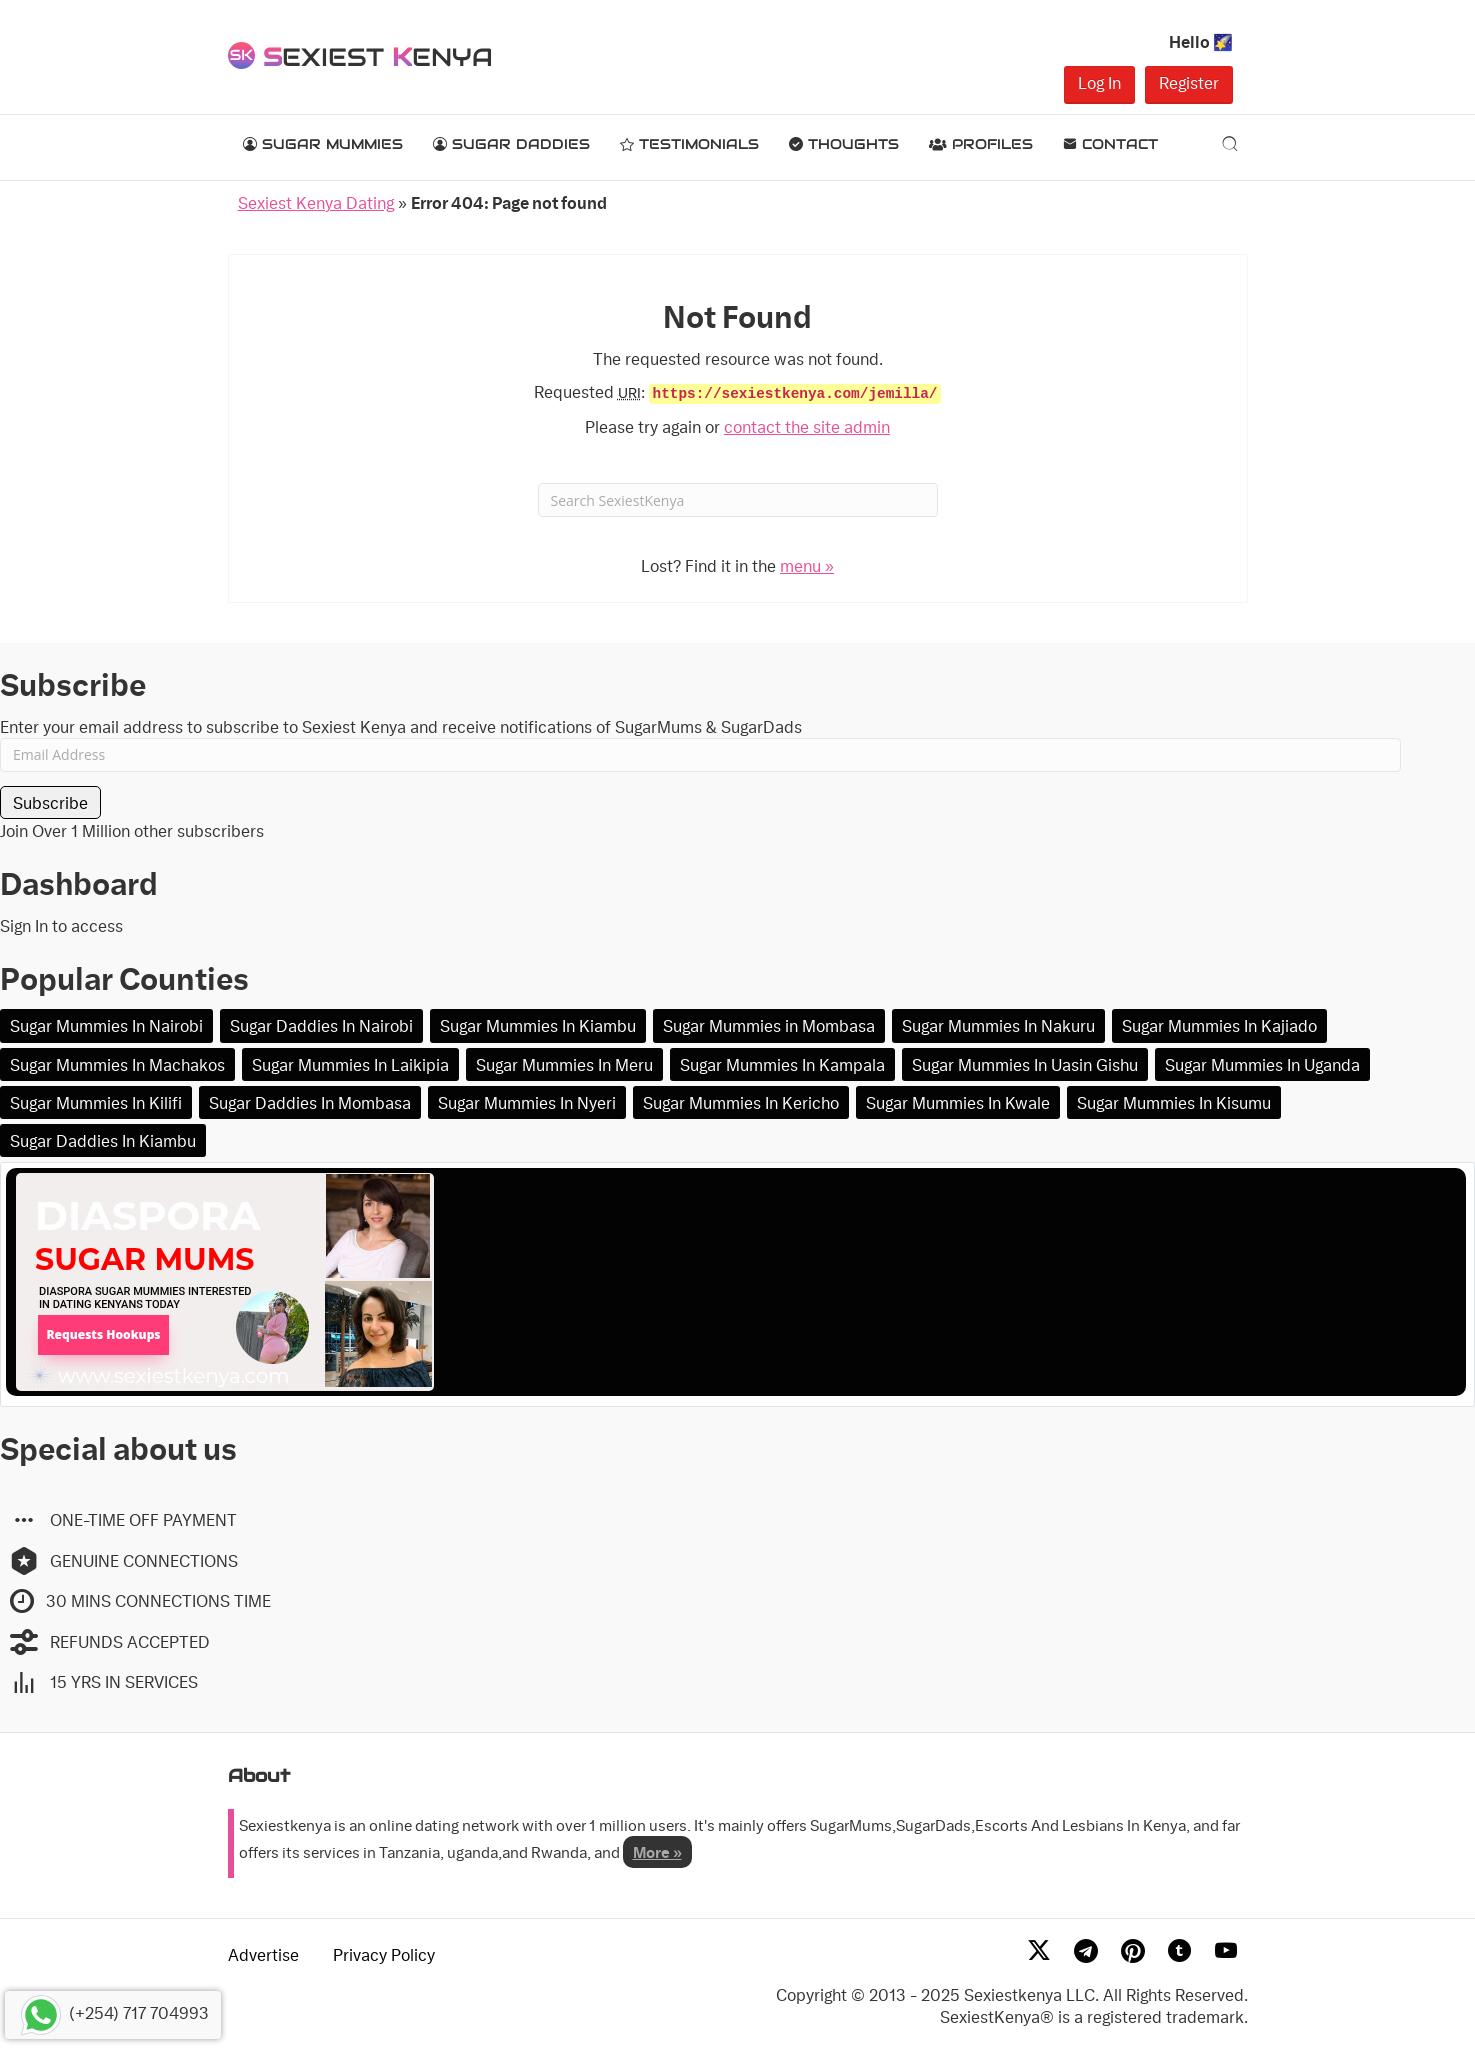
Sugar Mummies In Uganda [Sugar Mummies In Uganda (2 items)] (1262, 1064)
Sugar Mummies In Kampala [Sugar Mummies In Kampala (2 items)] (782, 1064)
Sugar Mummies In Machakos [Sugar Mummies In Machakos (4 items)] (117, 1064)
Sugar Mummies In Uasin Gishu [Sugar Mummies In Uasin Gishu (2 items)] (1025, 1064)
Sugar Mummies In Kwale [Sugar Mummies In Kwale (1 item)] (958, 1102)
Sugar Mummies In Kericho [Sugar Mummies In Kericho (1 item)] (741, 1102)
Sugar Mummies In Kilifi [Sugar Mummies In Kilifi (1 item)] (96, 1102)
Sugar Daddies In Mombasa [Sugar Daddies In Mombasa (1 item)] (310, 1102)
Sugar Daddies (511, 144)
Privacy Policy (384, 1954)
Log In (1099, 82)
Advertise (263, 1954)
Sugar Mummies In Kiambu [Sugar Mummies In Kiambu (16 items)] (538, 1025)
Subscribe (50, 802)
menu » (807, 565)
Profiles (981, 144)
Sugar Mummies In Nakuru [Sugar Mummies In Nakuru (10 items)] (998, 1025)
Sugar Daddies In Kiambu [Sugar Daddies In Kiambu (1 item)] (103, 1140)
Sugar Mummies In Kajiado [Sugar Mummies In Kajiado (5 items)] (1219, 1025)
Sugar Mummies (323, 144)
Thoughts (844, 144)
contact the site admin (807, 426)
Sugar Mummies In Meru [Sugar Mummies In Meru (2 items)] (564, 1064)
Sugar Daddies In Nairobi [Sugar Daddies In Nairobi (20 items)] (321, 1025)
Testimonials (689, 144)
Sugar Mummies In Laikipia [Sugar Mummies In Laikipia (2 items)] (350, 1064)
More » (657, 1851)
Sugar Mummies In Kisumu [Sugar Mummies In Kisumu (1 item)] (1174, 1102)
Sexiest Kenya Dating (316, 202)
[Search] (1230, 142)
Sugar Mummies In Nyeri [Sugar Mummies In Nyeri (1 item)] (527, 1102)
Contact (1110, 144)
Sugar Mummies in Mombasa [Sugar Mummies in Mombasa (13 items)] (769, 1025)
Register (1189, 82)
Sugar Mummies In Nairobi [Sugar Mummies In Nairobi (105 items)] (106, 1025)
